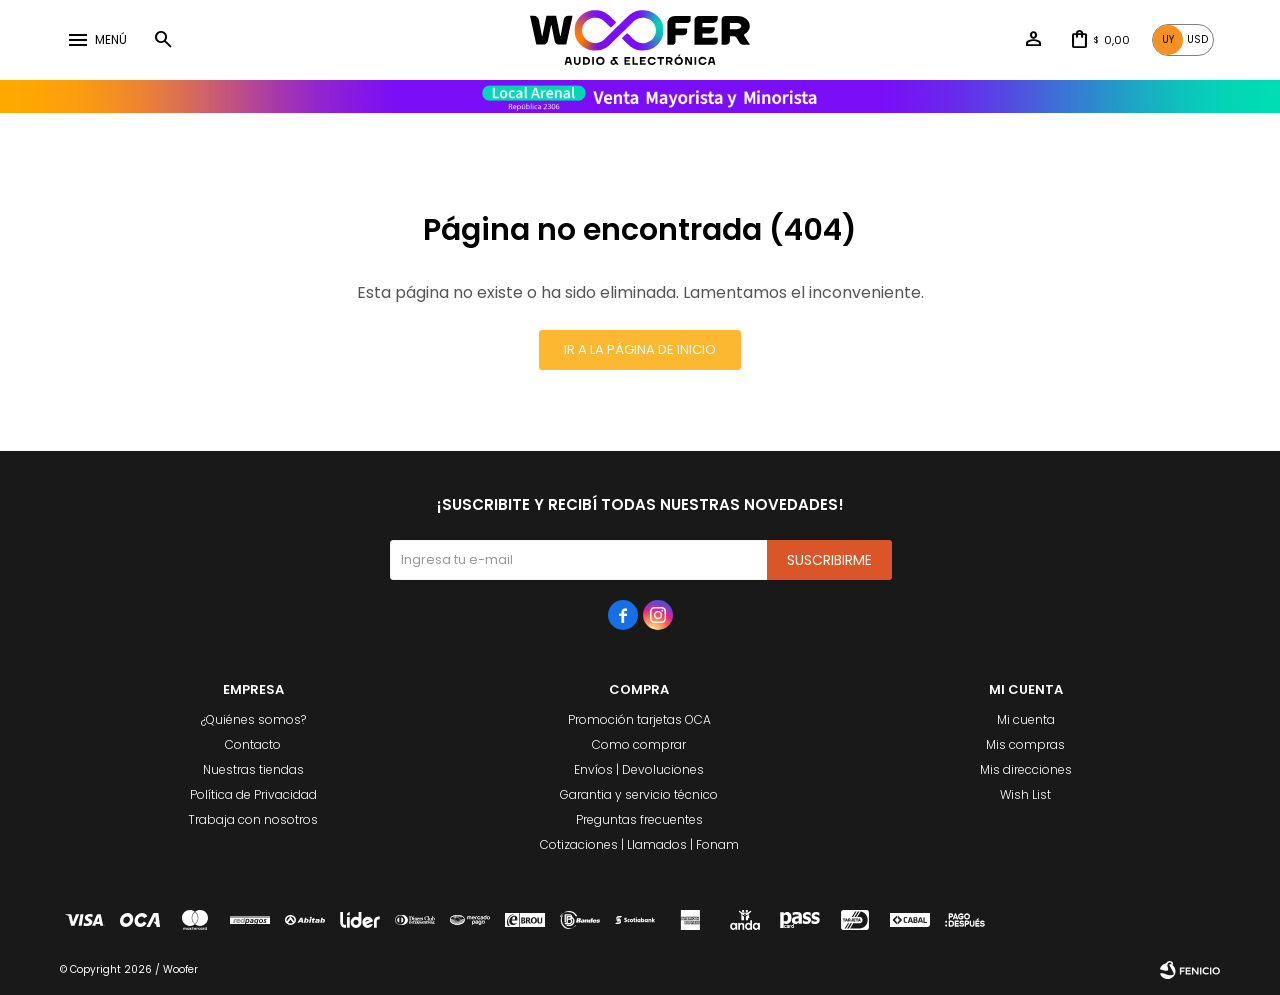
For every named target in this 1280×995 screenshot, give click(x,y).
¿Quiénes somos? (253, 719)
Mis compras (1025, 744)
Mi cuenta (1026, 719)
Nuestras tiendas (253, 769)
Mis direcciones (1026, 769)
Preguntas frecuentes (639, 819)
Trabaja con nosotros (253, 819)
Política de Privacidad (253, 794)
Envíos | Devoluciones (639, 769)
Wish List (1025, 794)
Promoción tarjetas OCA (639, 719)
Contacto (253, 744)
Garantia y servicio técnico (639, 794)
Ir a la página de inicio (640, 349)
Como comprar (639, 744)
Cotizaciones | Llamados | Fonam (639, 844)
